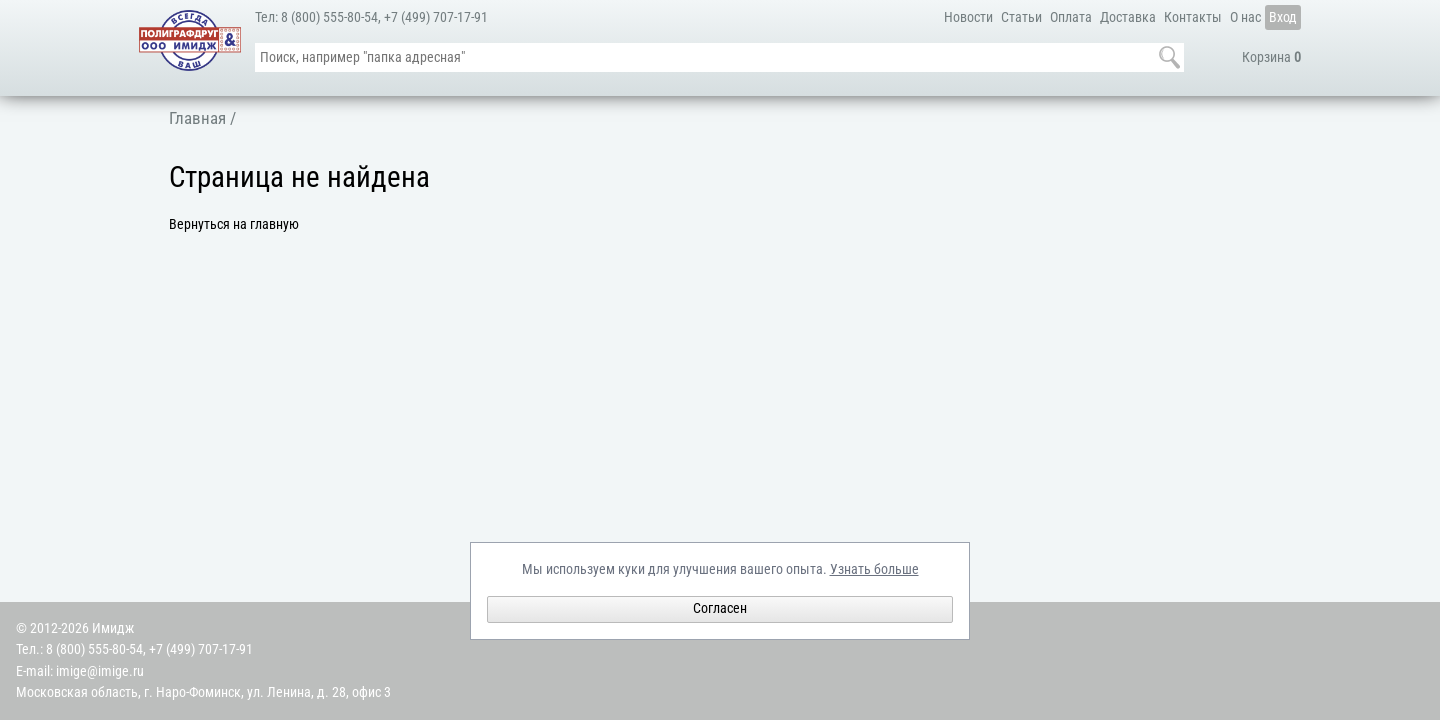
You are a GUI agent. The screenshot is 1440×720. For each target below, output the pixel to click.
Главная (197, 118)
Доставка (1128, 17)
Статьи (1021, 17)
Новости (968, 17)
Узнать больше (874, 569)
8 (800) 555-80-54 (329, 17)
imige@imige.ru (100, 671)
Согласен (720, 608)
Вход (1283, 17)
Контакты (1193, 17)
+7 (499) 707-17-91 (436, 17)
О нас (1245, 17)
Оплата (1071, 17)
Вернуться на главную (234, 224)
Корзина (1271, 57)
